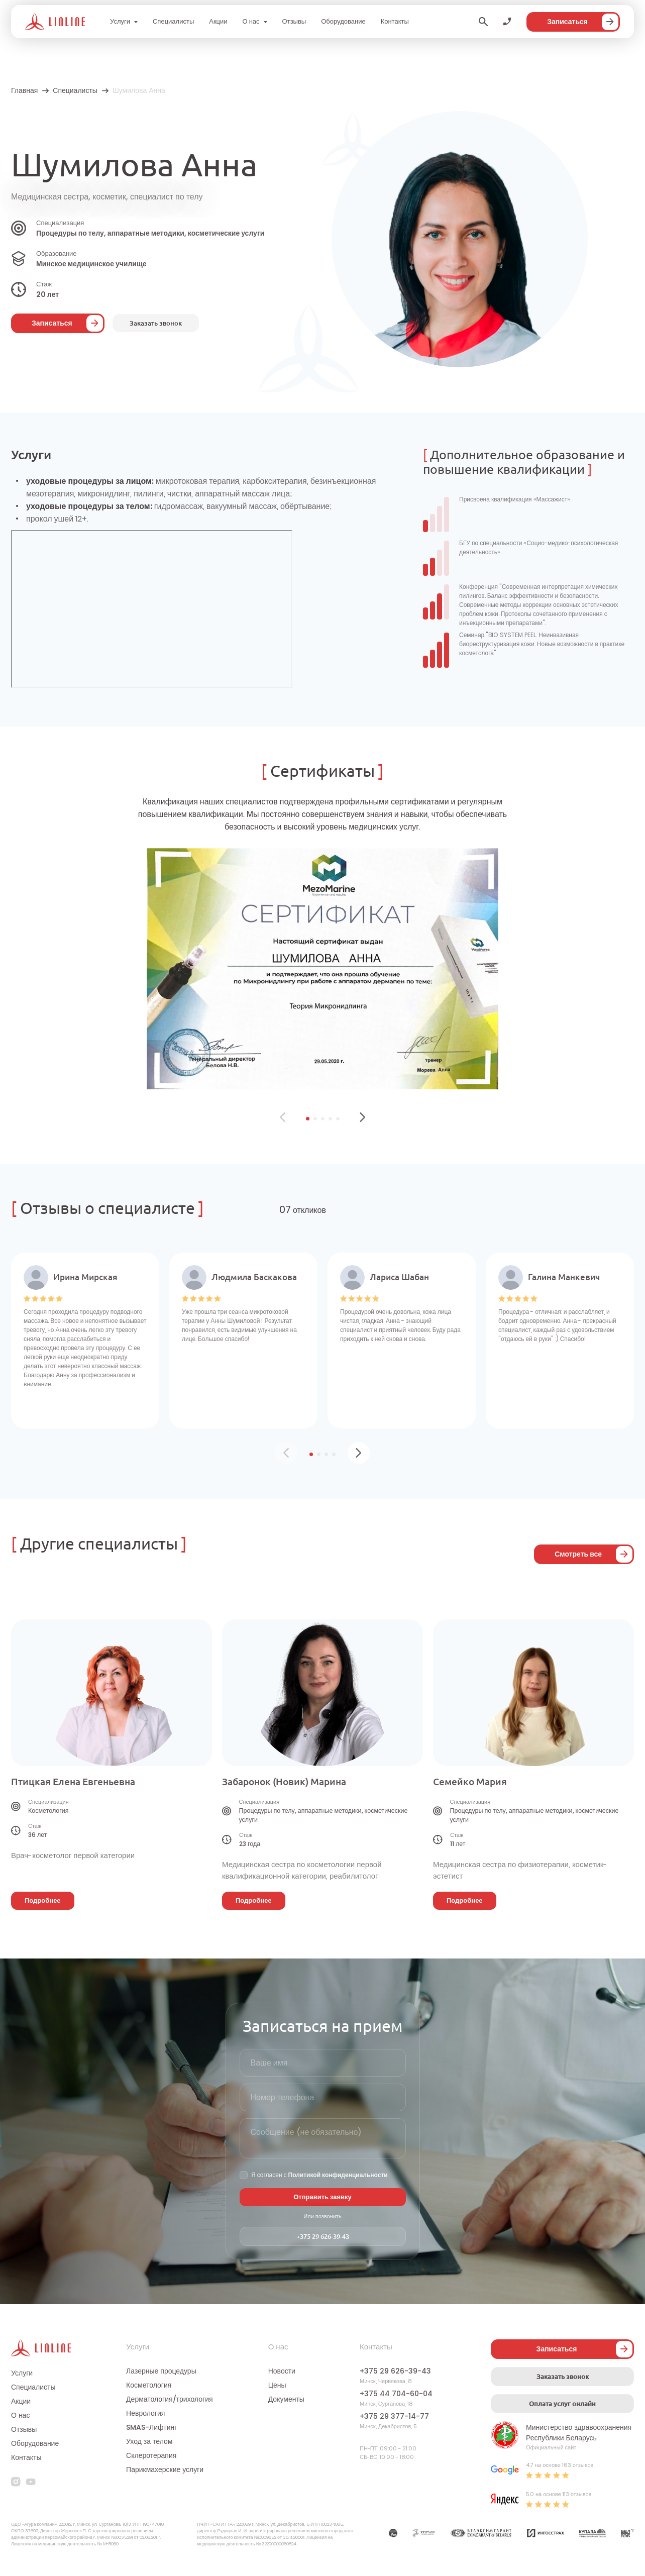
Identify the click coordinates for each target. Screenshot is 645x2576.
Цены (277, 2385)
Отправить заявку (322, 2197)
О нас (251, 21)
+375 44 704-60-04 (396, 2394)
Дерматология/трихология (169, 2399)
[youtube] (31, 2482)
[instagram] (16, 2482)
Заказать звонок (562, 2376)
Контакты (395, 21)
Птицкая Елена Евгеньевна (73, 1781)
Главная (24, 90)
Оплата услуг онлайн (562, 2403)
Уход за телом (149, 2441)
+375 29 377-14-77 (394, 2416)
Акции (218, 21)
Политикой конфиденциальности (338, 2175)
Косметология (148, 2385)
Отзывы (294, 21)
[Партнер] (393, 2534)
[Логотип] (55, 21)
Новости (281, 2371)
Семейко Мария (470, 1781)
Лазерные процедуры (161, 2371)
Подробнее (43, 1900)
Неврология (145, 2413)
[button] (307, 1118)
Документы (286, 2399)
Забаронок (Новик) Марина (284, 1781)
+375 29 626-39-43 (322, 2236)
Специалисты (173, 21)
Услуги (120, 21)
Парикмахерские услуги (164, 2469)
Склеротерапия (151, 2455)
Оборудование (343, 21)
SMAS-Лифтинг (151, 2427)
